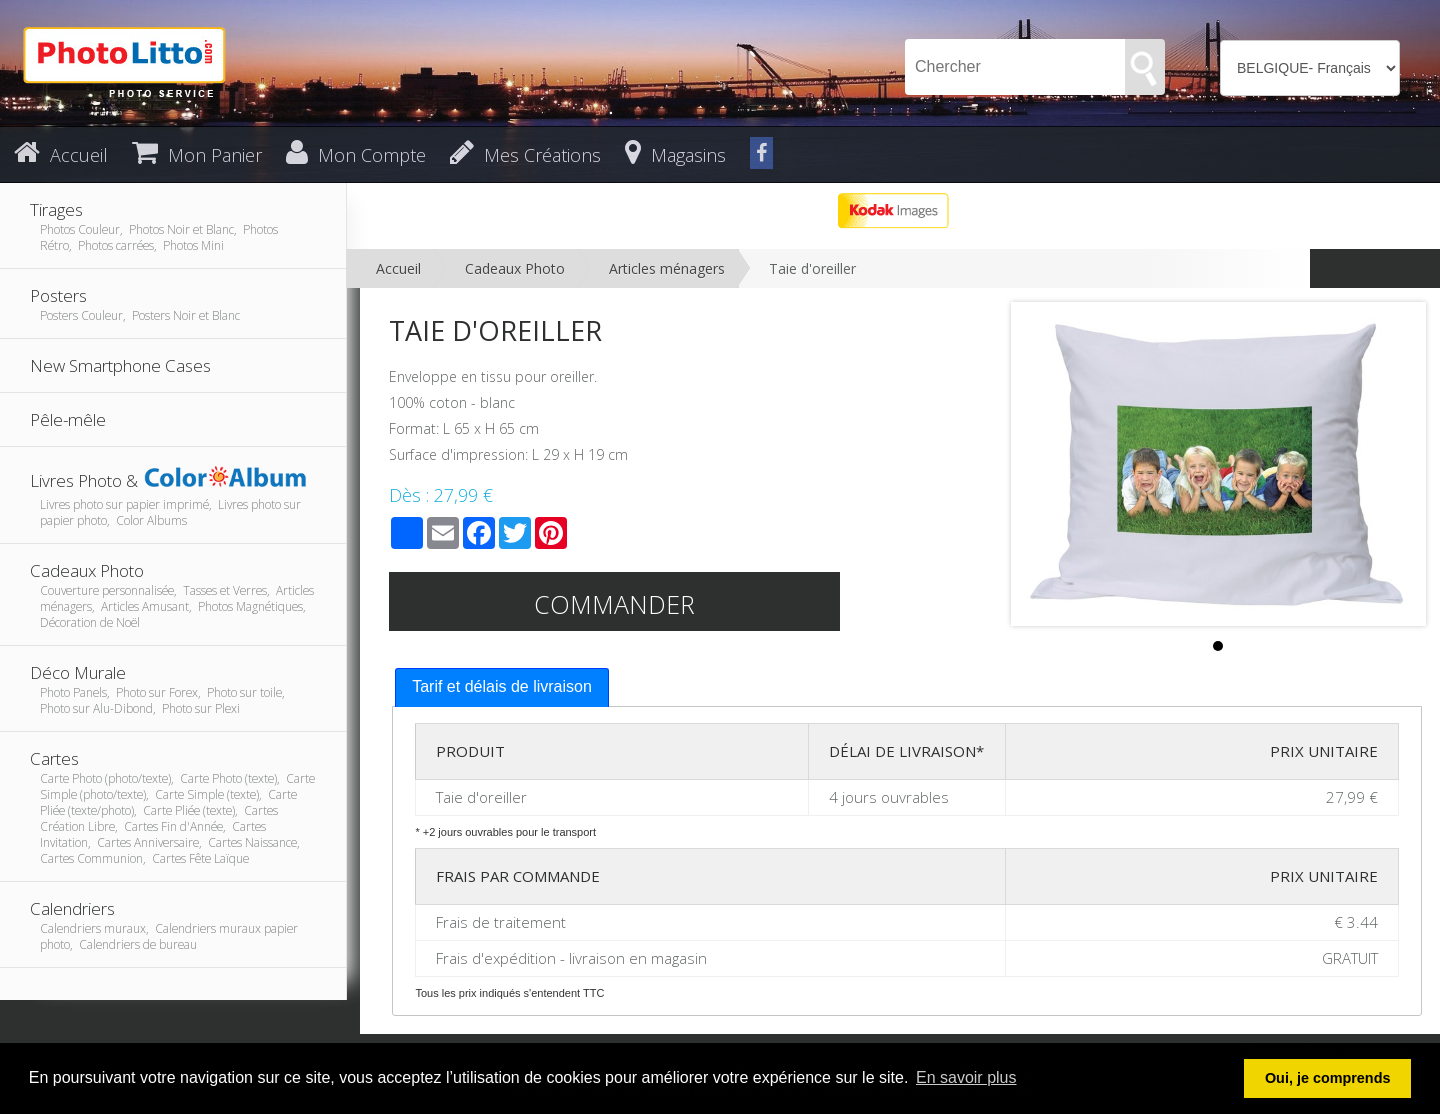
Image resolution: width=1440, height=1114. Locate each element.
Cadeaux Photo (515, 268)
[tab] (502, 687)
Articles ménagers (667, 268)
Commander (614, 604)
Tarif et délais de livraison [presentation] (502, 686)
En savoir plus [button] (966, 1077)
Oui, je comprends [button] (1328, 1078)
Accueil (398, 268)
